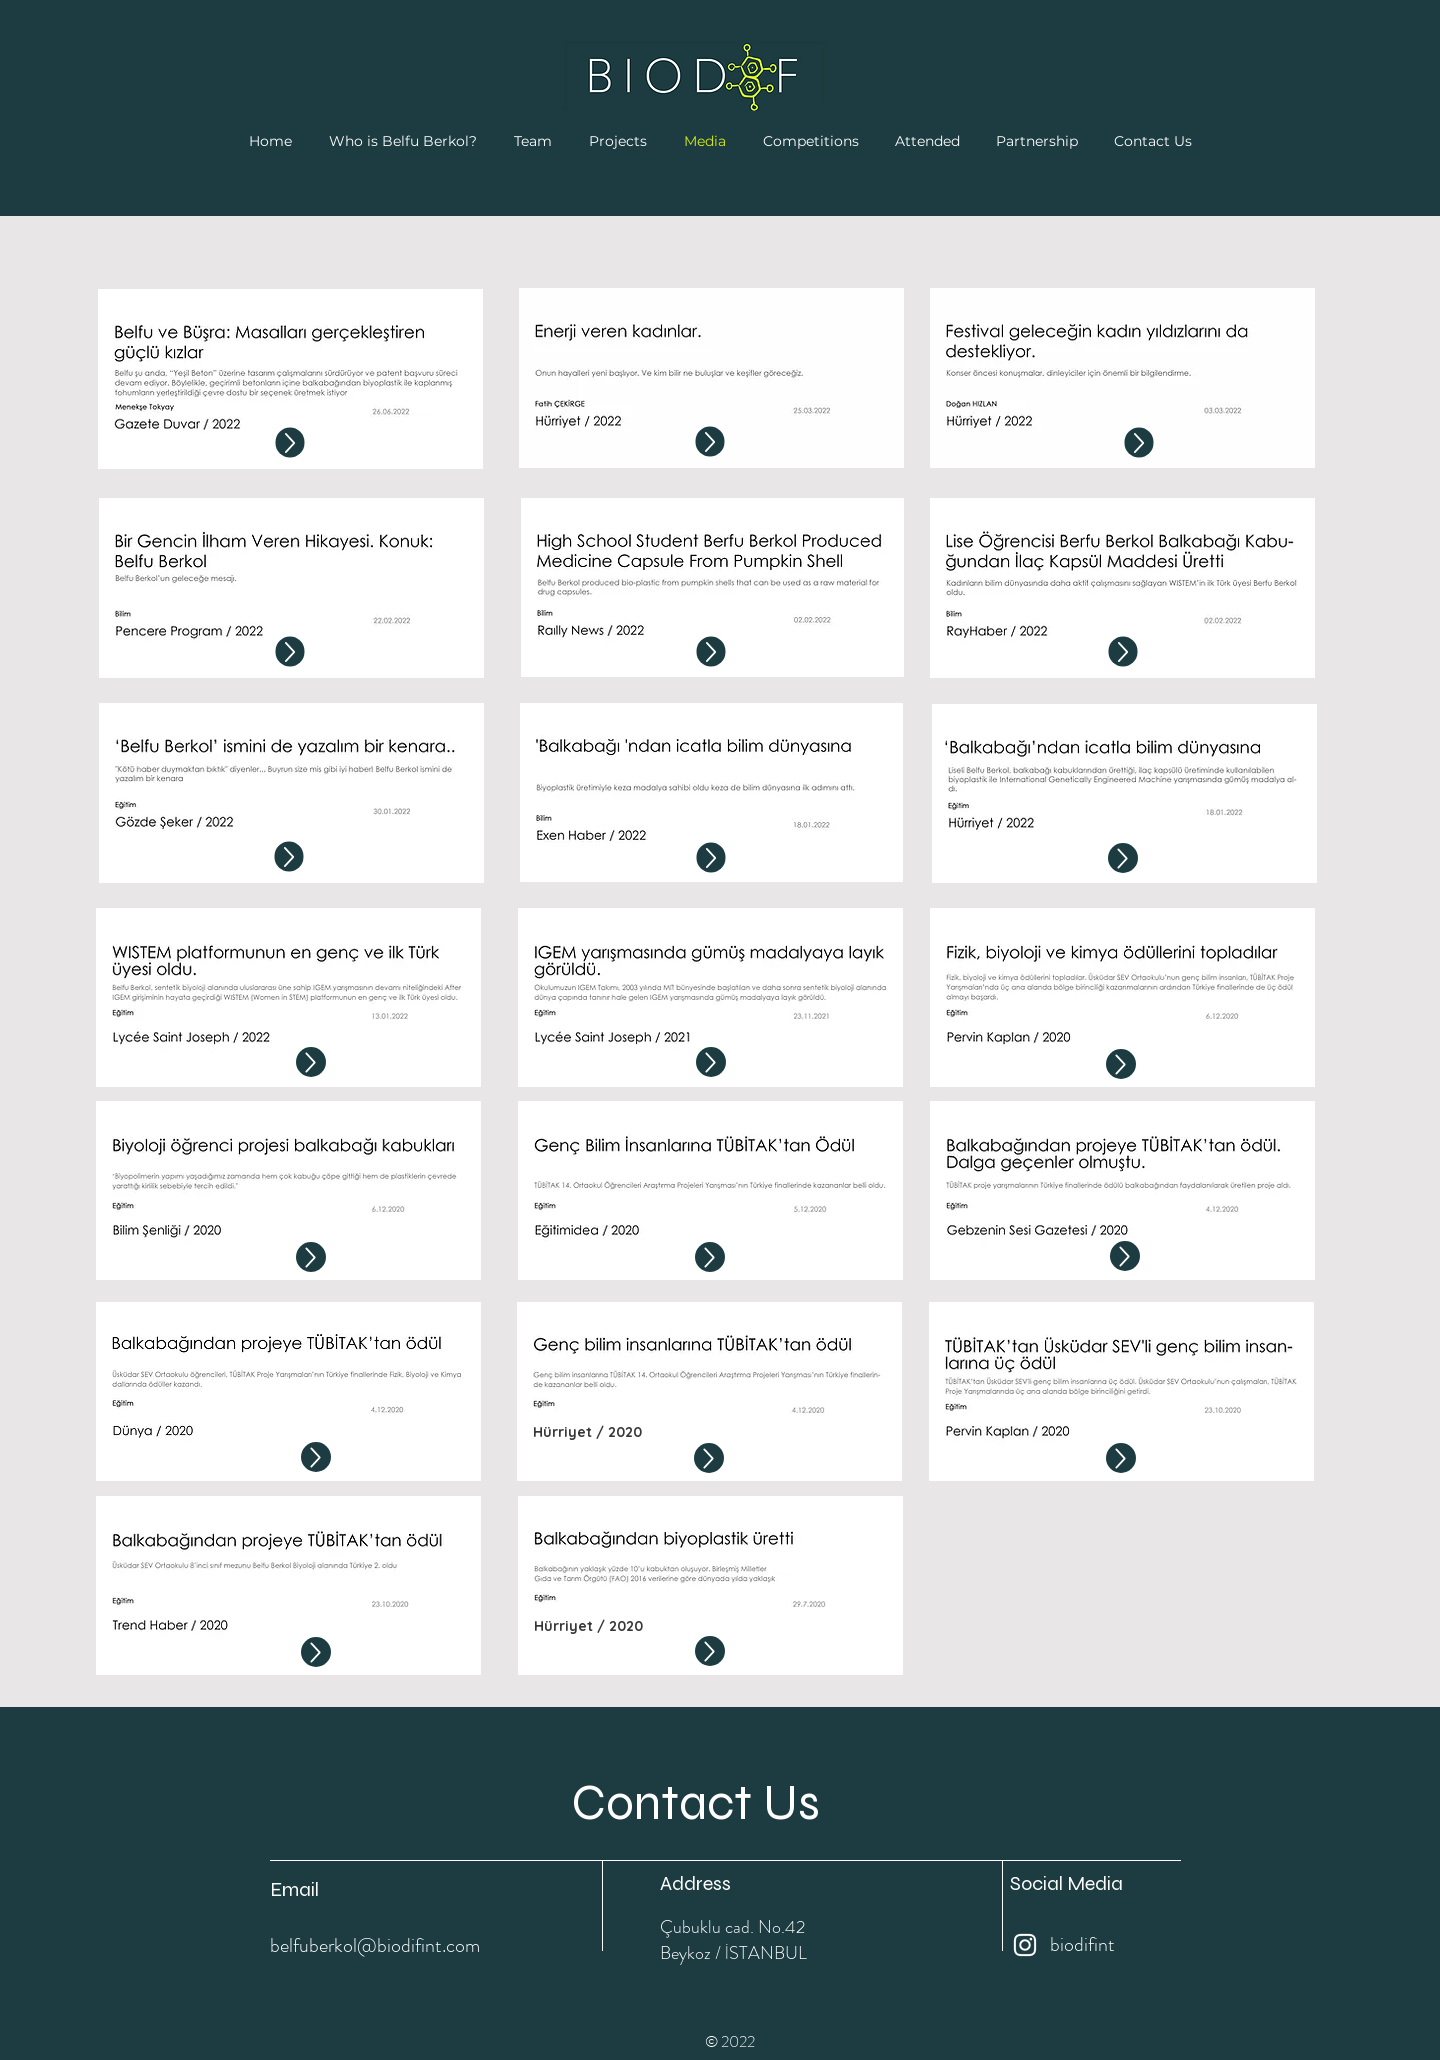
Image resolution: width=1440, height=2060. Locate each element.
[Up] (290, 443)
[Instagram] (1025, 1945)
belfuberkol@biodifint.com (375, 1945)
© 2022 (730, 2041)
